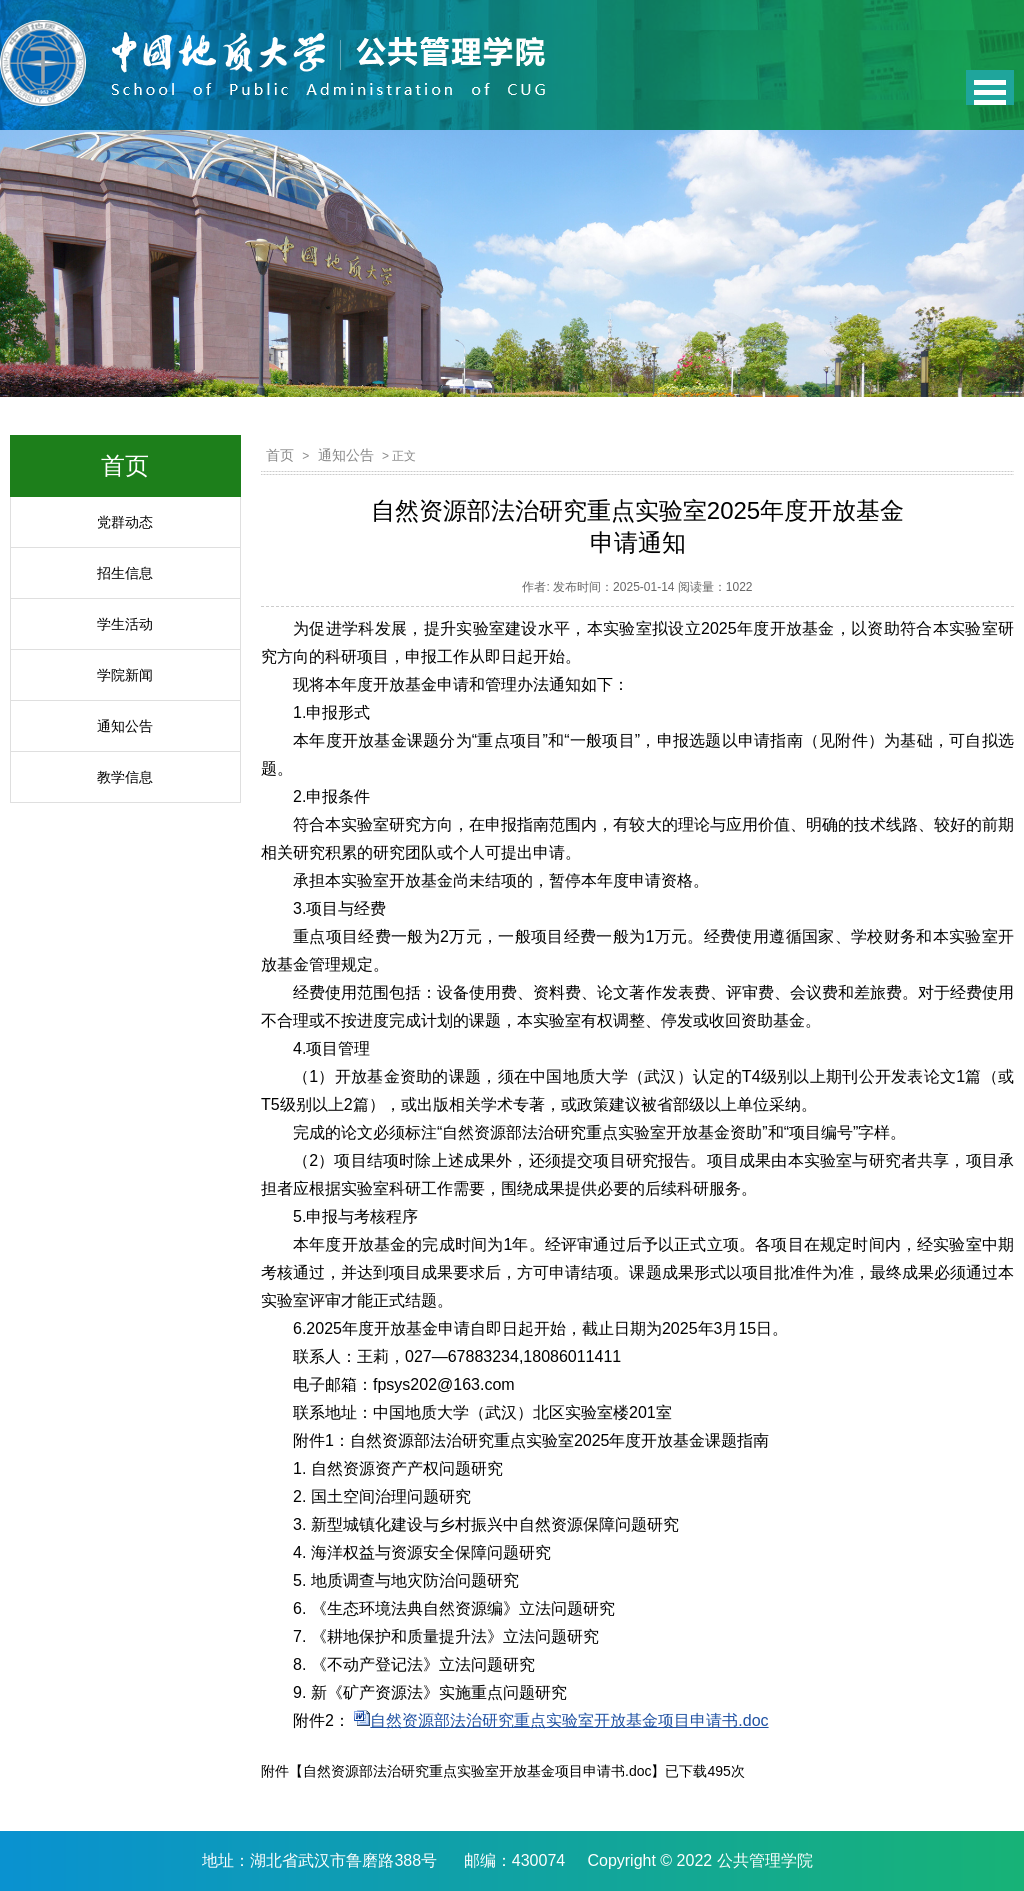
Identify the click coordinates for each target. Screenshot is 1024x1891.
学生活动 (125, 624)
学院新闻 (125, 675)
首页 (280, 455)
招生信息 (125, 573)
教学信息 (125, 777)
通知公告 (125, 726)
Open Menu (990, 87)
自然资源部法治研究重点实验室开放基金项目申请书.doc (569, 1720)
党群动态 (125, 522)
